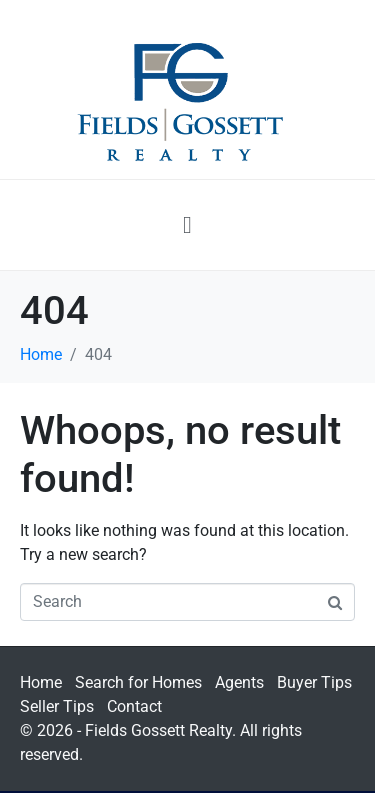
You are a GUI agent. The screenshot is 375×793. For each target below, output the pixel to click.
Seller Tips (57, 706)
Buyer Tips (314, 682)
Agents (239, 682)
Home (41, 682)
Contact (134, 706)
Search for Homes (138, 682)
